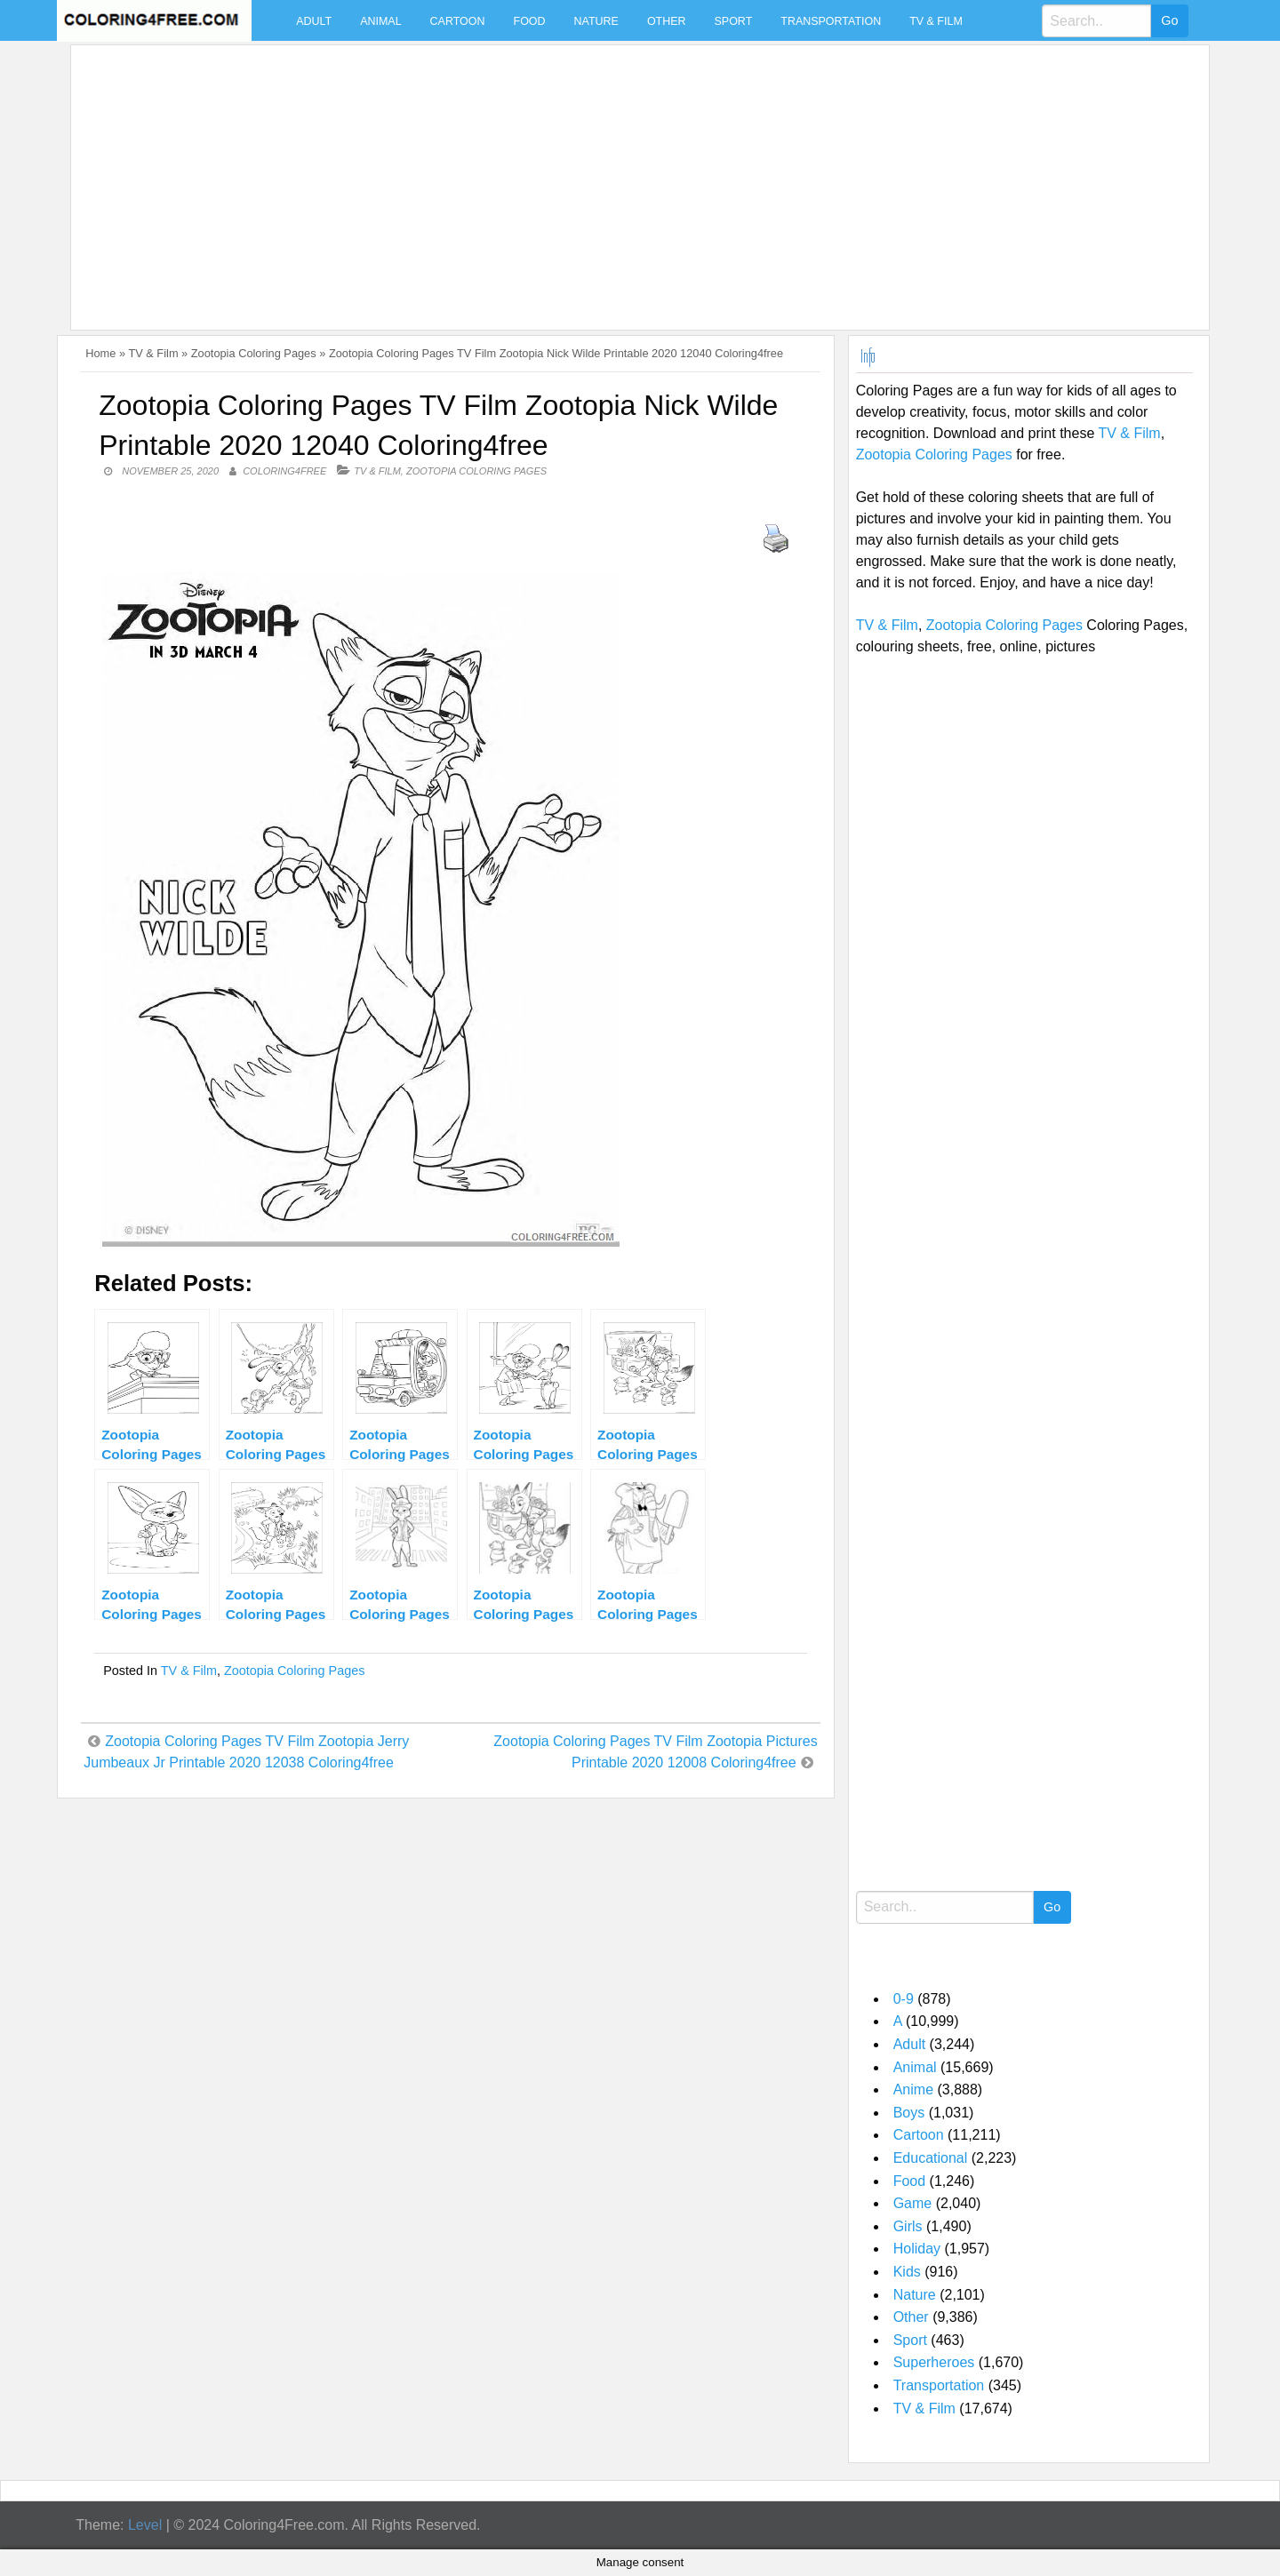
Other (666, 21)
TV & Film (936, 21)
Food (530, 21)
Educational (930, 2157)
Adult (314, 21)
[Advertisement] (611, 176)
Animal (380, 21)
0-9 (903, 1998)
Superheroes (934, 2362)
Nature (596, 21)
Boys (909, 2112)
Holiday (916, 2248)
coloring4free (284, 471)
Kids (907, 2271)
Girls (908, 2226)
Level (145, 2524)
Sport (734, 21)
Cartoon (457, 21)
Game (912, 2203)
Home (100, 353)
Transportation (830, 21)
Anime (913, 2089)
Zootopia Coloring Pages (253, 353)
